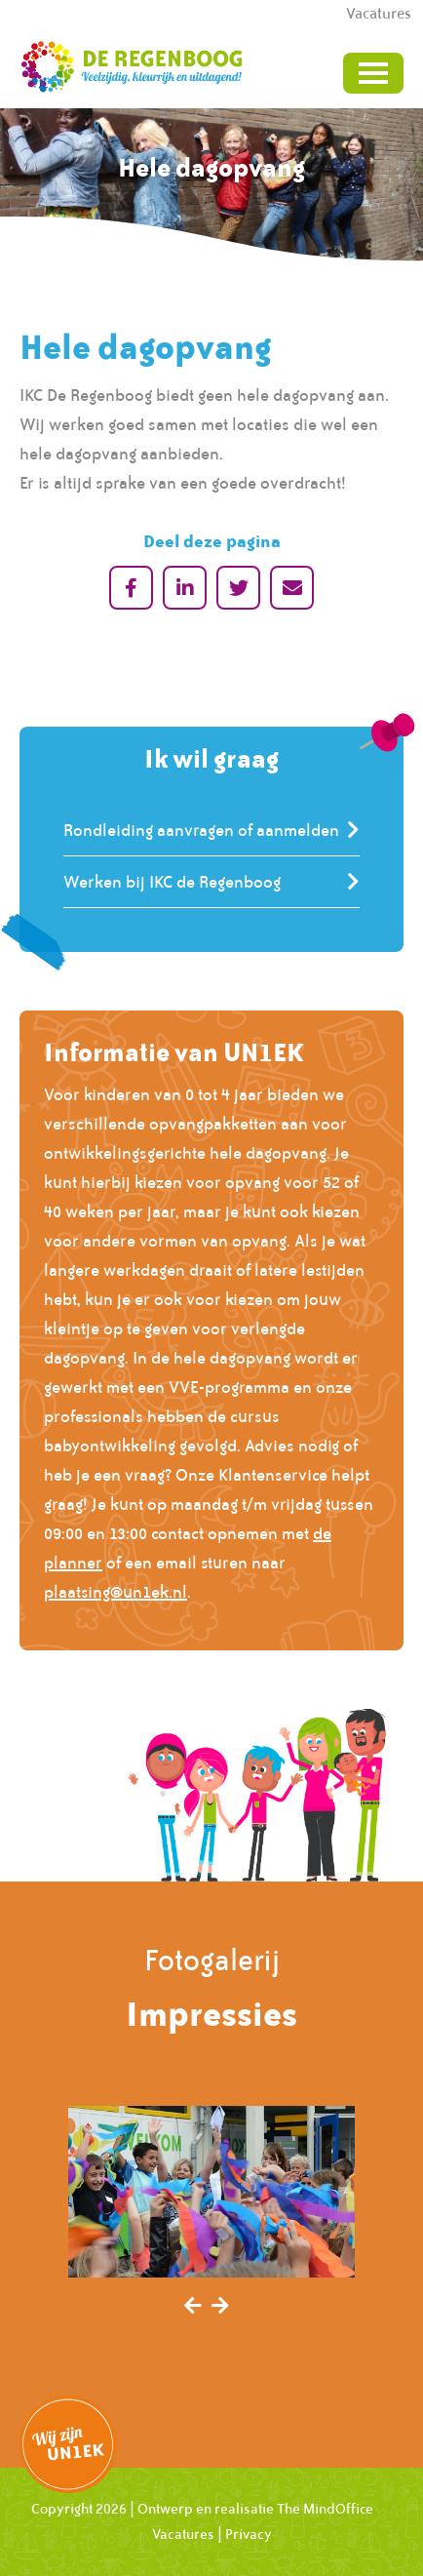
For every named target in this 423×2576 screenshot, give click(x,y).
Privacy (248, 2534)
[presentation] (193, 2306)
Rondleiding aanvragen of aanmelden (201, 830)
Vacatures (183, 2534)
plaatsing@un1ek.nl (115, 1592)
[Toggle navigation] (373, 73)
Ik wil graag (211, 758)
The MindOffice (325, 2508)
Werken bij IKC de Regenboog (172, 881)
